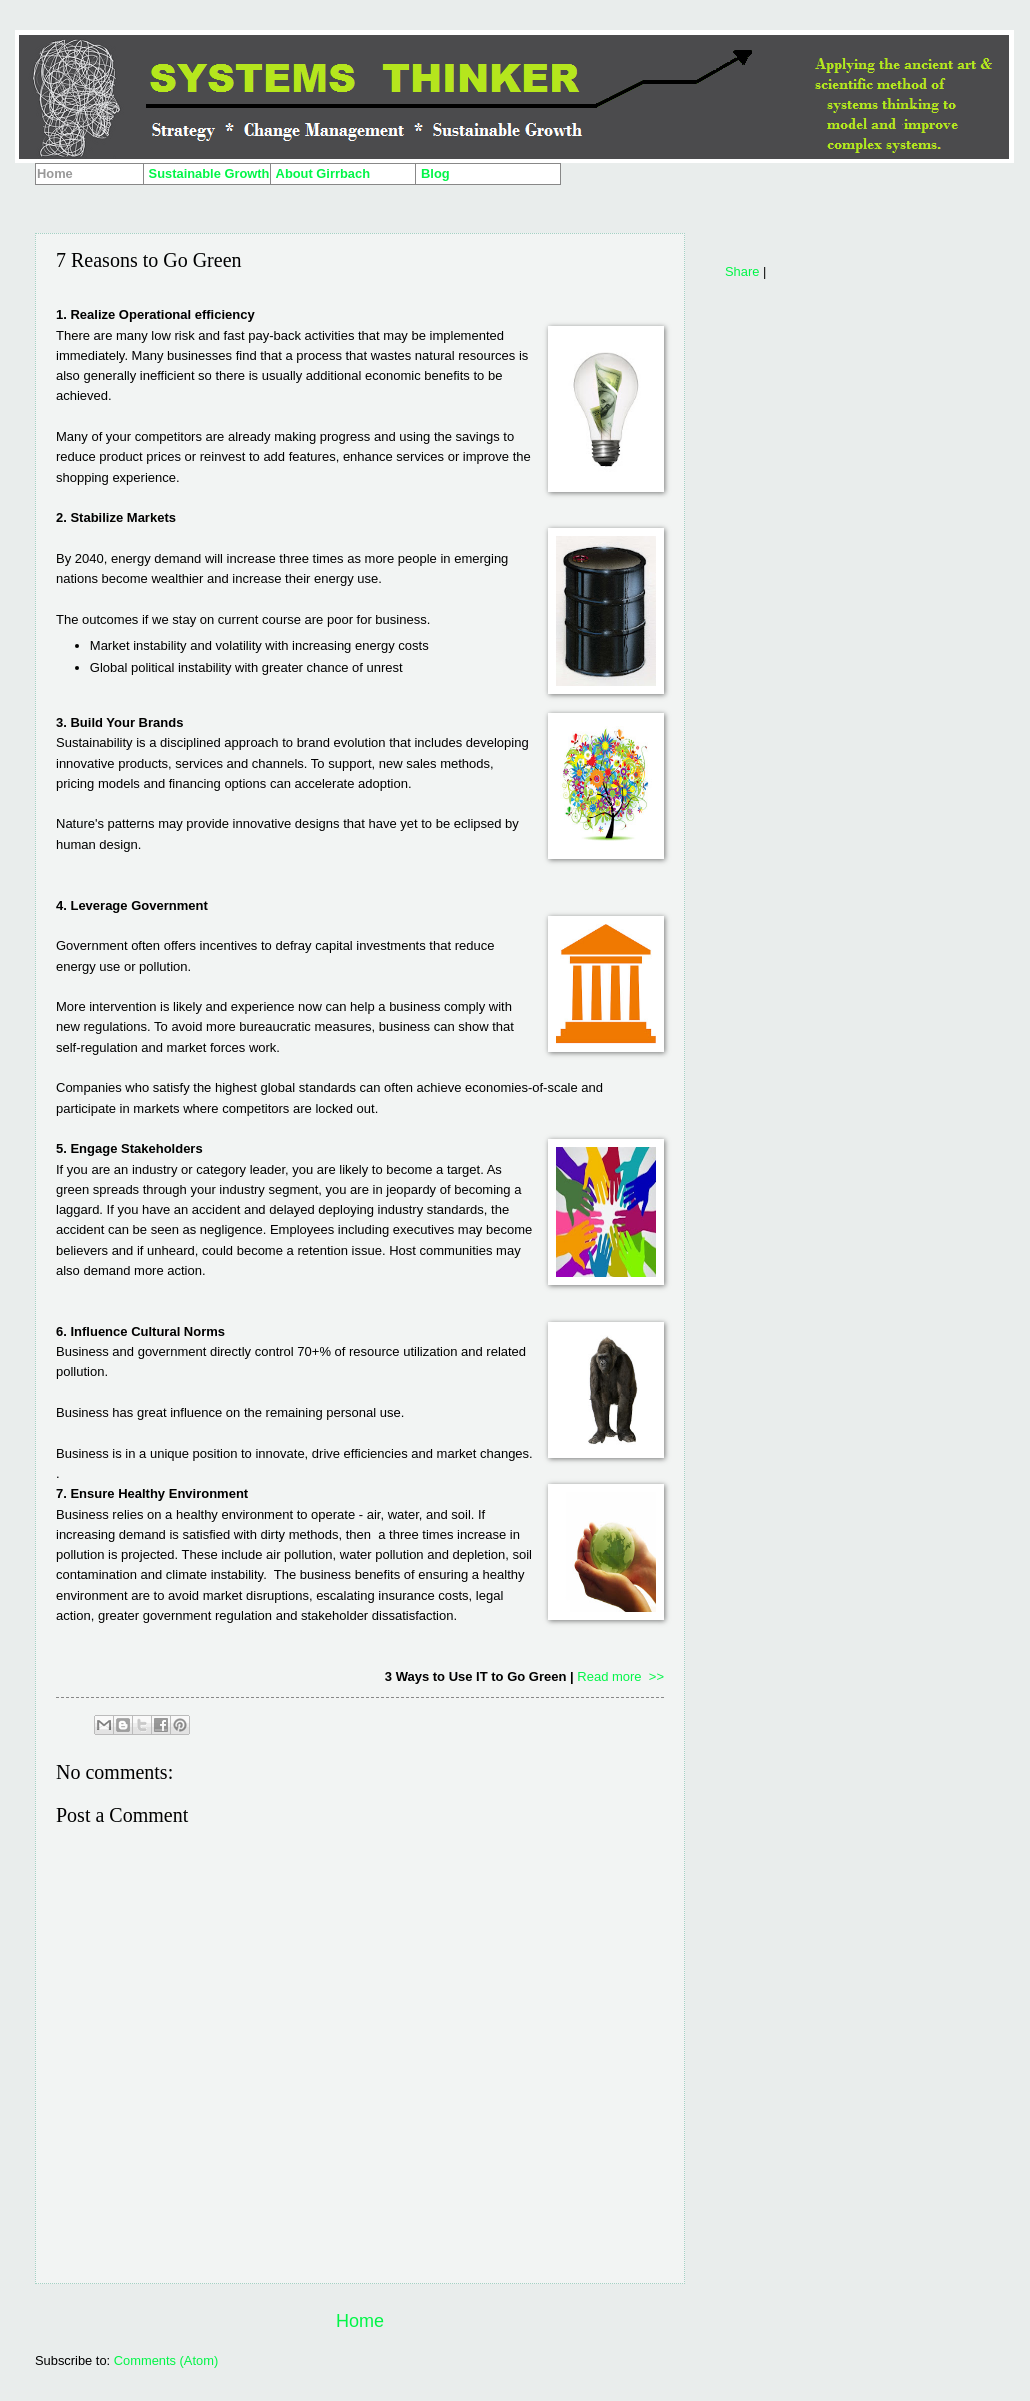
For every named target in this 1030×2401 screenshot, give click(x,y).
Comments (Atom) (166, 2360)
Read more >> (620, 1676)
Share (742, 271)
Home (360, 2321)
